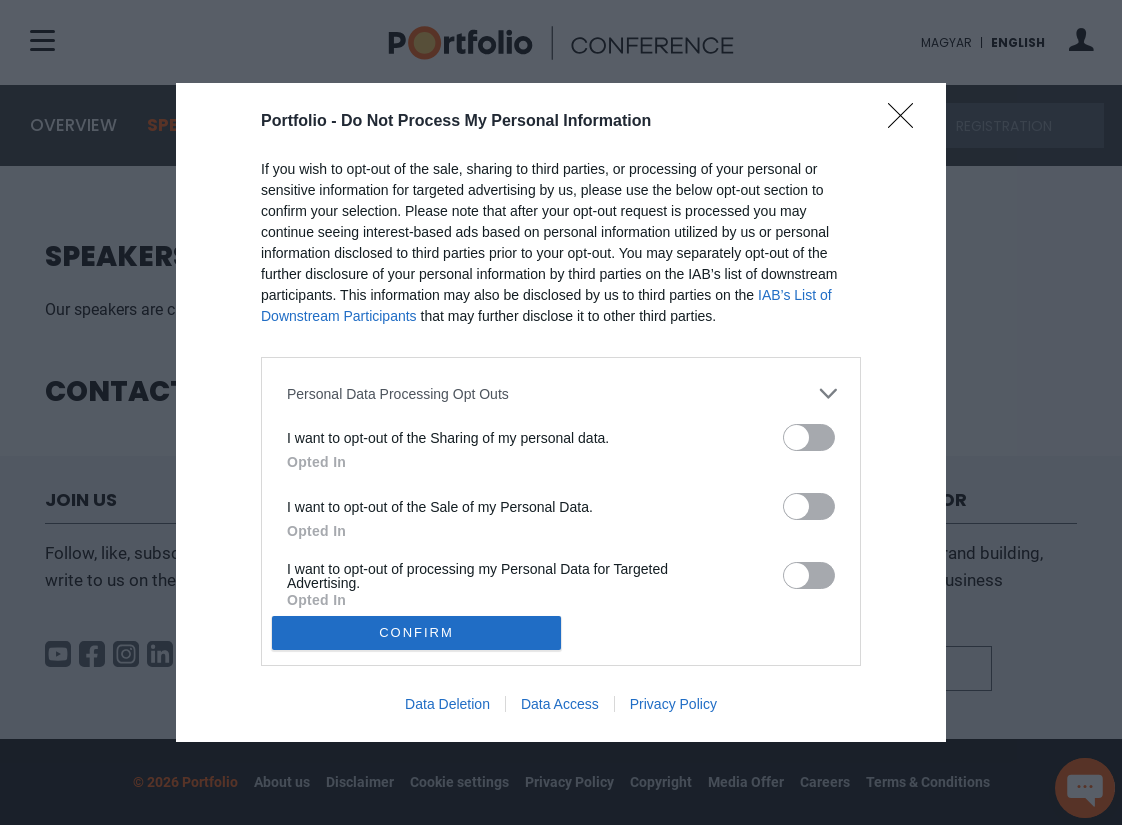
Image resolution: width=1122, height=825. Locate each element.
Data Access (560, 704)
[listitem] (561, 393)
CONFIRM (416, 632)
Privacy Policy (673, 704)
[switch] (809, 437)
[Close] (907, 122)
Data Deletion (447, 704)
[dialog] (561, 412)
